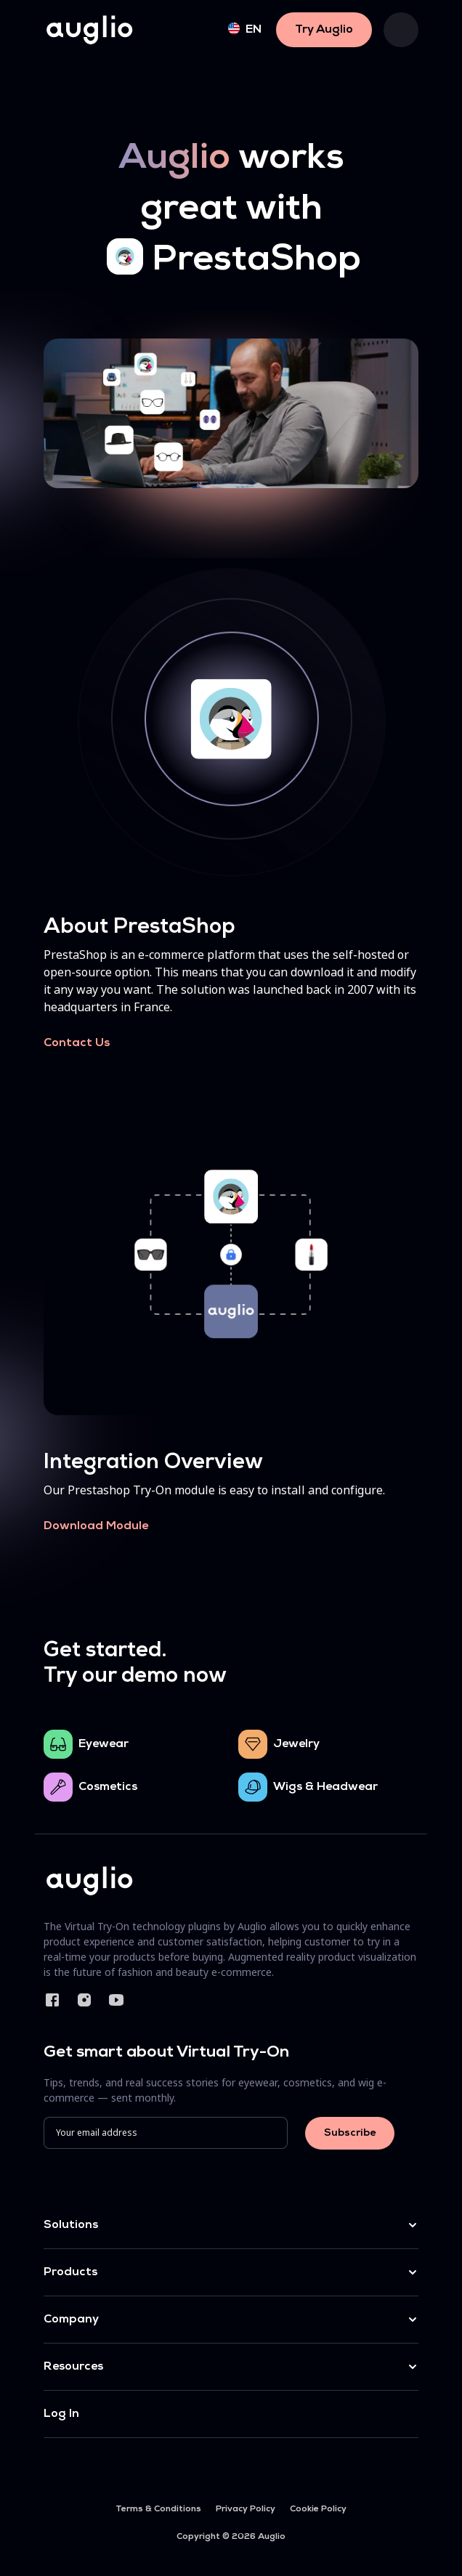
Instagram (84, 2000)
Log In (61, 2414)
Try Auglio (324, 30)
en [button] (245, 29)
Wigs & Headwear (325, 1787)
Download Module (96, 1526)
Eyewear (103, 1744)
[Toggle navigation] (401, 29)
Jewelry (296, 1744)
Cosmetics (107, 1787)
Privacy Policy (245, 2509)
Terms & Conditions (158, 2509)
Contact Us (77, 1043)
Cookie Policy (318, 2509)
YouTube (116, 2000)
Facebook (52, 2000)
